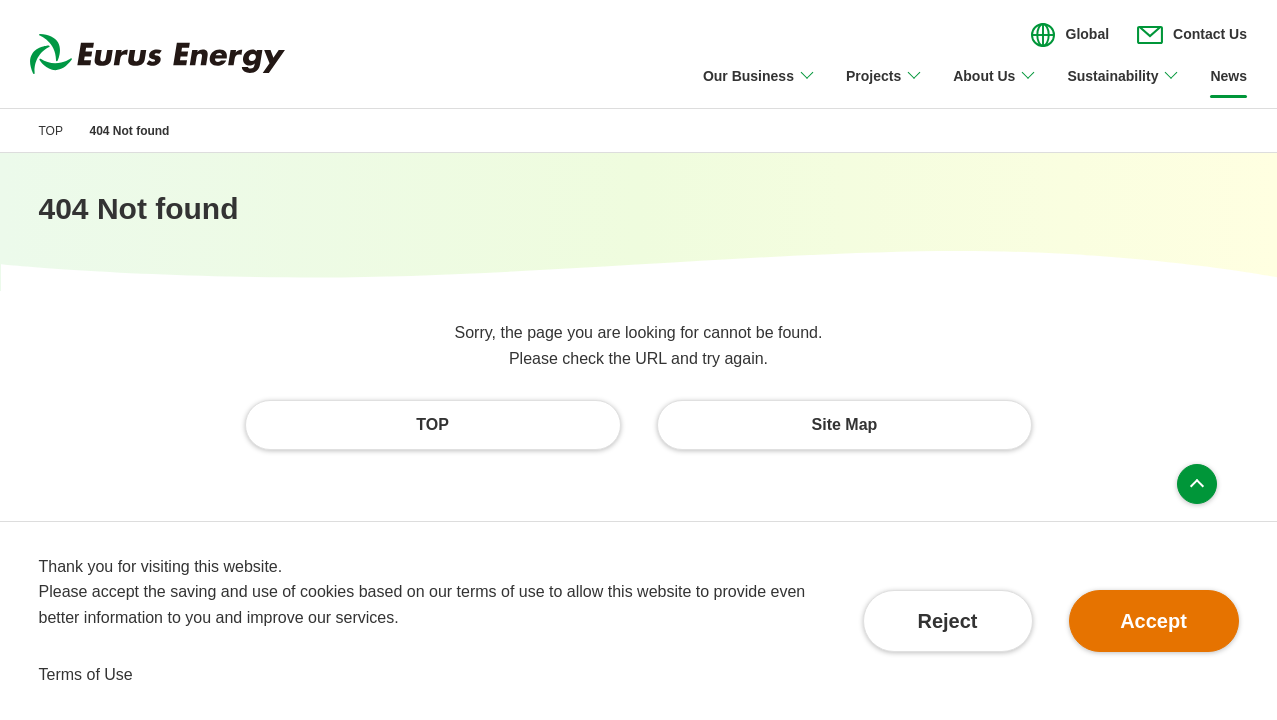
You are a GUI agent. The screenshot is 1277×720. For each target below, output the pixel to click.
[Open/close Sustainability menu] (1123, 88)
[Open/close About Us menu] (995, 88)
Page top (1197, 484)
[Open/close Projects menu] (884, 88)
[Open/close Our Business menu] (759, 88)
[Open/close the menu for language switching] (1070, 35)
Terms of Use (86, 674)
